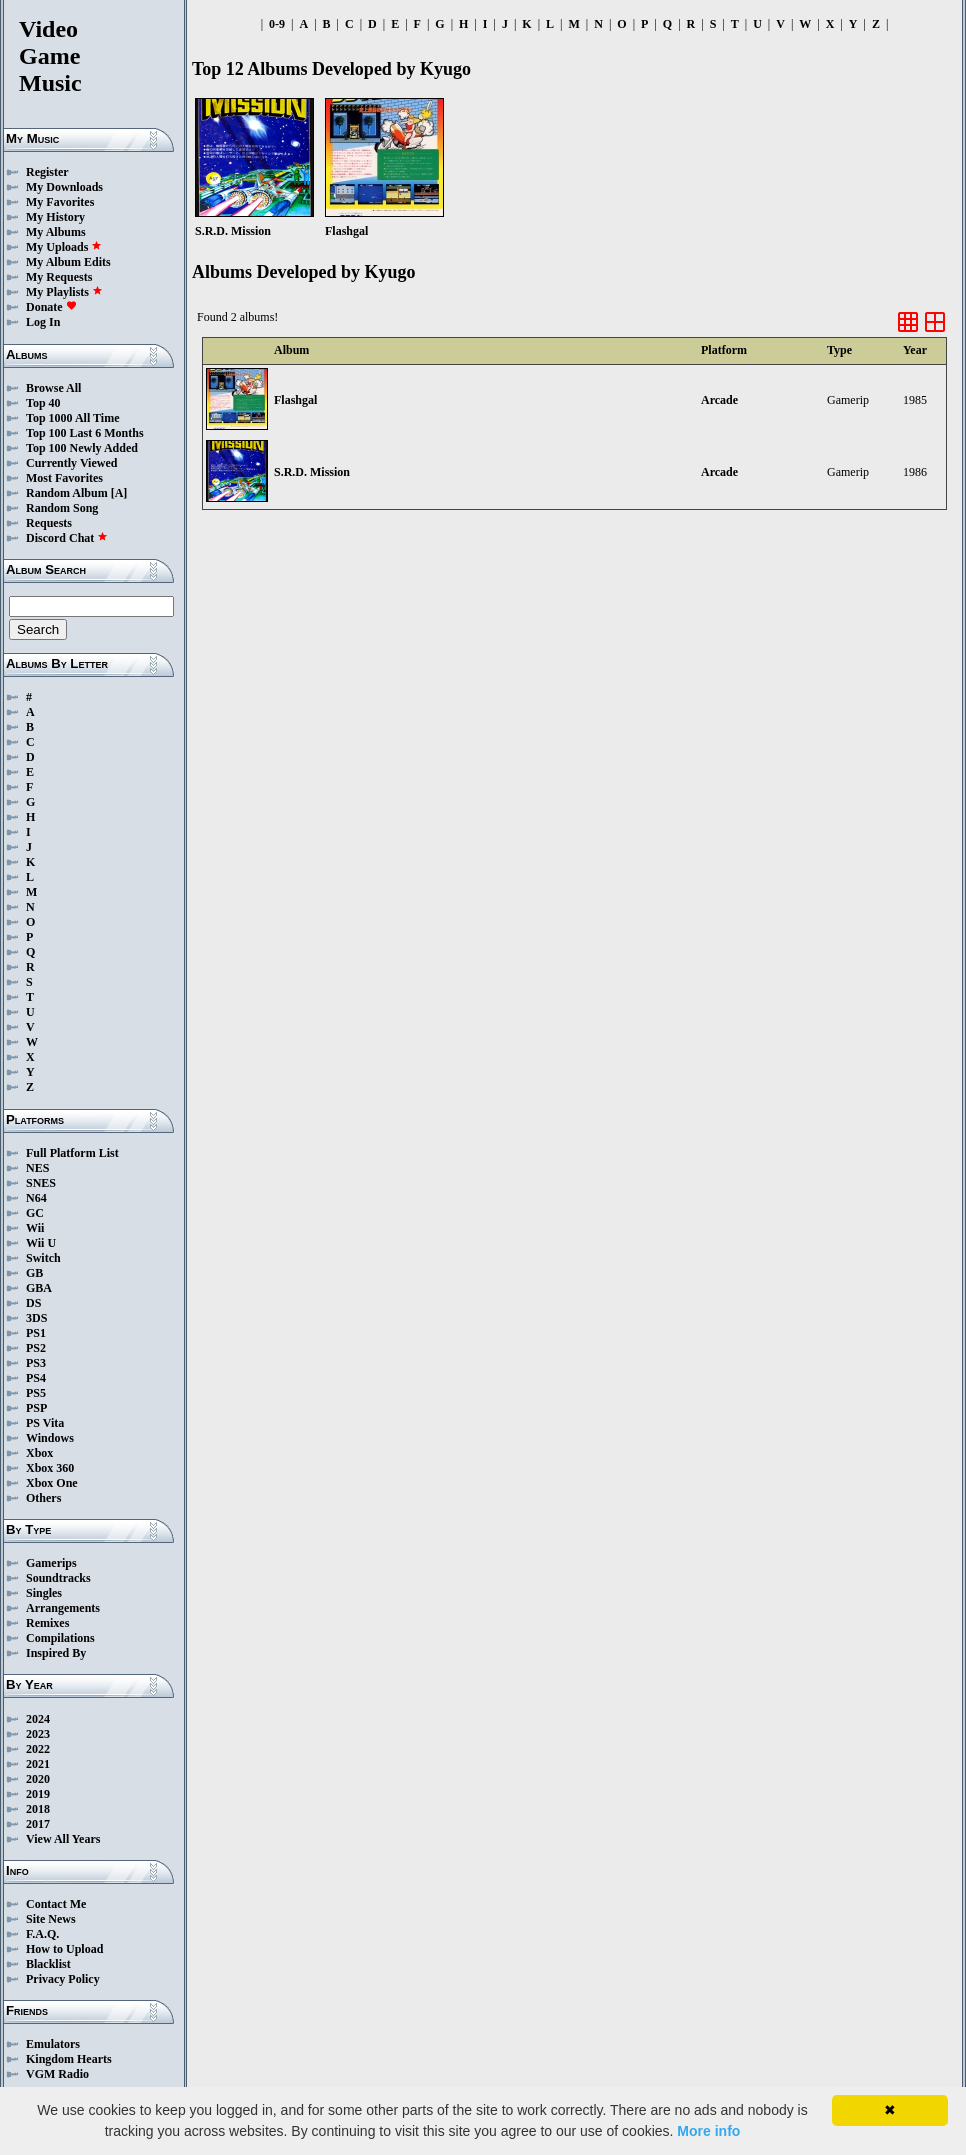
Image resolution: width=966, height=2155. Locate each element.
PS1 (36, 1333)
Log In (43, 322)
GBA (39, 1288)
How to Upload (64, 1949)
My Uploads (64, 247)
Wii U (41, 1243)
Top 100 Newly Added (82, 448)
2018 (38, 1809)
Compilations (60, 1638)
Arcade (719, 400)
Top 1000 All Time (72, 418)
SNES (41, 1183)
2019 (38, 1794)
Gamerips (51, 1563)
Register (47, 172)
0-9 (277, 24)
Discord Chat (67, 538)
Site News (51, 1919)
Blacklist (48, 1964)
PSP (36, 1408)
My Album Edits (68, 262)
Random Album (67, 493)
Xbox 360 (50, 1468)
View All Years (63, 1839)
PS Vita (45, 1423)
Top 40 (43, 403)
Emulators (53, 2044)
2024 (38, 1719)
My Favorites (60, 202)
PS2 (36, 1348)
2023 (38, 1734)
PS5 (36, 1393)
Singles (44, 1593)
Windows (50, 1438)
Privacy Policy (63, 1979)
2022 (38, 1749)
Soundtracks (58, 1578)
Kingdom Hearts (69, 2059)
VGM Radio (57, 2074)
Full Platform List (72, 1153)
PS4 (36, 1378)
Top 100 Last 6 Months (85, 433)
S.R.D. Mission (312, 472)
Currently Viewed (71, 463)
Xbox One (52, 1483)
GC (35, 1213)
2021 (38, 1764)
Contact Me (56, 1904)
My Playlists (64, 292)
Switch (43, 1258)
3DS (36, 1318)
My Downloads (64, 187)
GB (34, 1273)
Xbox (39, 1453)
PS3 (36, 1363)
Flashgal (295, 400)
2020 (38, 1779)
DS (33, 1303)
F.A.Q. (42, 1934)
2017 (38, 1824)
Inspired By (56, 1653)
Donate (51, 307)
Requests (49, 523)
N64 (36, 1198)
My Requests (59, 277)
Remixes (47, 1623)
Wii (35, 1228)
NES (37, 1168)
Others (43, 1498)
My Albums (56, 232)
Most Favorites (64, 478)
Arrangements (63, 1608)
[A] (119, 493)
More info (708, 2131)
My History (55, 217)
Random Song (62, 508)
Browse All (53, 388)
